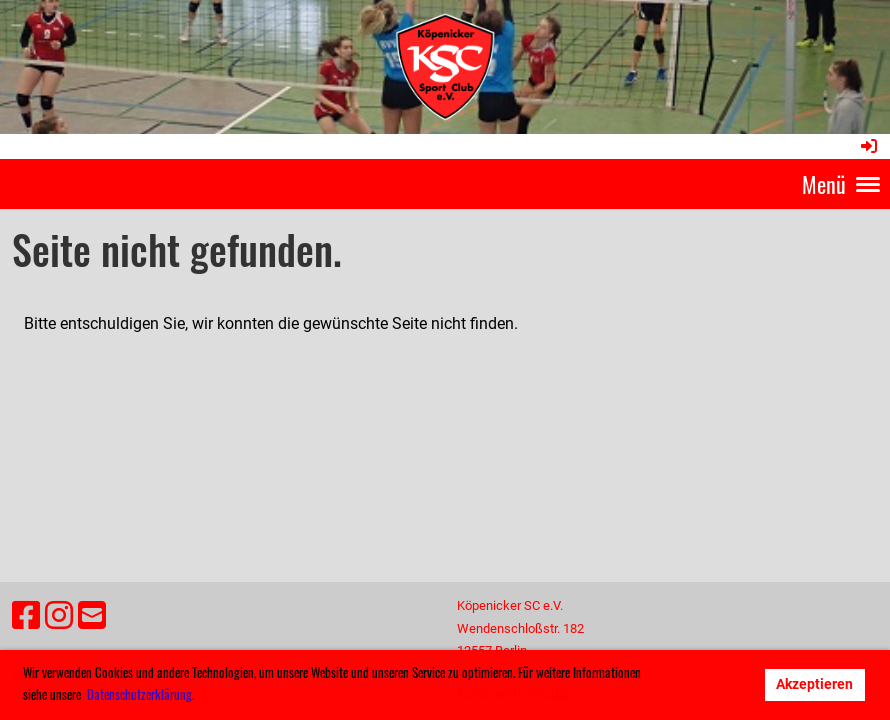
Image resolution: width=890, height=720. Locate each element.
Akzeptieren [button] (814, 684)
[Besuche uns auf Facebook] (26, 616)
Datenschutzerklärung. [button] (140, 694)
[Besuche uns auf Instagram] (59, 616)
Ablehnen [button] (711, 684)
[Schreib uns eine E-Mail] (92, 616)
